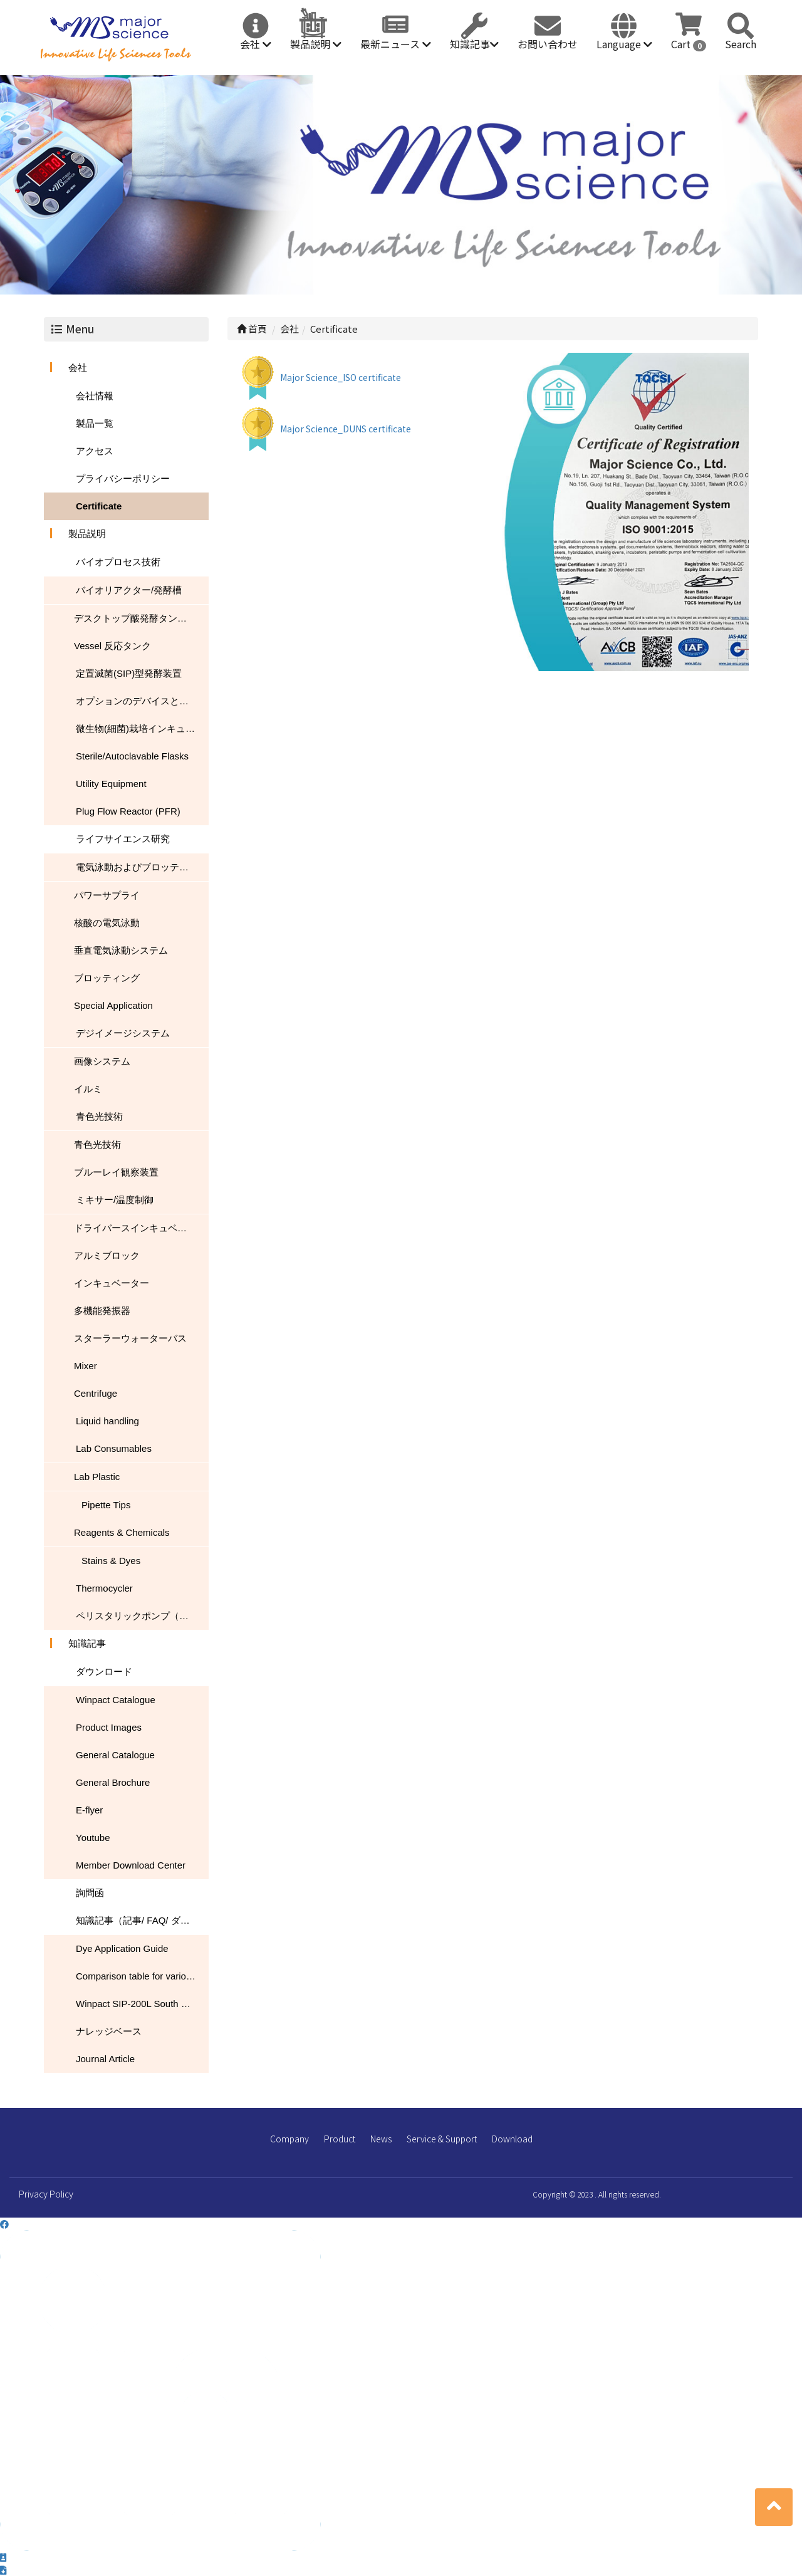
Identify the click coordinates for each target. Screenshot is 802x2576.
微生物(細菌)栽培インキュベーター (142, 728)
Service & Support (442, 2138)
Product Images (109, 1727)
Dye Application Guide (122, 1948)
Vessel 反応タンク (112, 645)
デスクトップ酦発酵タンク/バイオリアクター (141, 618)
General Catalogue (115, 1754)
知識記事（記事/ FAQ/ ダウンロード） (142, 1920)
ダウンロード (104, 1671)
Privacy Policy (46, 2194)
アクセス (94, 451)
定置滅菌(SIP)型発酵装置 (129, 673)
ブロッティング (107, 978)
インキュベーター (111, 1283)
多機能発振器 (102, 1310)
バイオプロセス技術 (118, 561)
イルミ (88, 1088)
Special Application (113, 1005)
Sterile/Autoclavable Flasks (132, 756)
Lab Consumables (114, 1448)
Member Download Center (130, 1865)
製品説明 (315, 43)
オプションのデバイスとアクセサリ (142, 701)
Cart (688, 43)
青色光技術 (99, 1116)
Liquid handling (107, 1421)
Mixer (85, 1365)
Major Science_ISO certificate (340, 377)
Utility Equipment (111, 783)
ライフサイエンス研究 (123, 838)
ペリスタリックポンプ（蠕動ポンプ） (142, 1615)
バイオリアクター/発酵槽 (129, 590)
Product (339, 2138)
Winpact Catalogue (115, 1699)
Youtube (93, 1837)
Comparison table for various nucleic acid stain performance (142, 1976)
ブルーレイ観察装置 (116, 1172)
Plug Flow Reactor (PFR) (128, 811)
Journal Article (105, 2058)
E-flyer (89, 1810)
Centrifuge (95, 1393)
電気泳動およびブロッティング (141, 867)
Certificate (99, 506)
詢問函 (90, 1892)
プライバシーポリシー (123, 478)
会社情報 (94, 395)
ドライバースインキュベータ (135, 1228)
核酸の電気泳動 (107, 922)
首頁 (252, 328)
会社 (255, 43)
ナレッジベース (109, 2031)
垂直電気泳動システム (121, 950)
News (381, 2138)
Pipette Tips (105, 1504)
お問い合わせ (548, 43)
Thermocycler (104, 1588)
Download (512, 2138)
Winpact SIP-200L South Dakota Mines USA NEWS (142, 2003)
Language (624, 43)
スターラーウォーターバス (130, 1338)
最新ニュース (395, 43)
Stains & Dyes (110, 1560)
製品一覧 (94, 423)
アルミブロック (107, 1255)
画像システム (102, 1061)
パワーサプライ (107, 895)
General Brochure (113, 1782)
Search (740, 43)
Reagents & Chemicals (122, 1532)
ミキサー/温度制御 (115, 1199)
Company (289, 2138)
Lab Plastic (97, 1476)
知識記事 (474, 43)
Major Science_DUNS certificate (345, 428)
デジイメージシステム (123, 1033)
